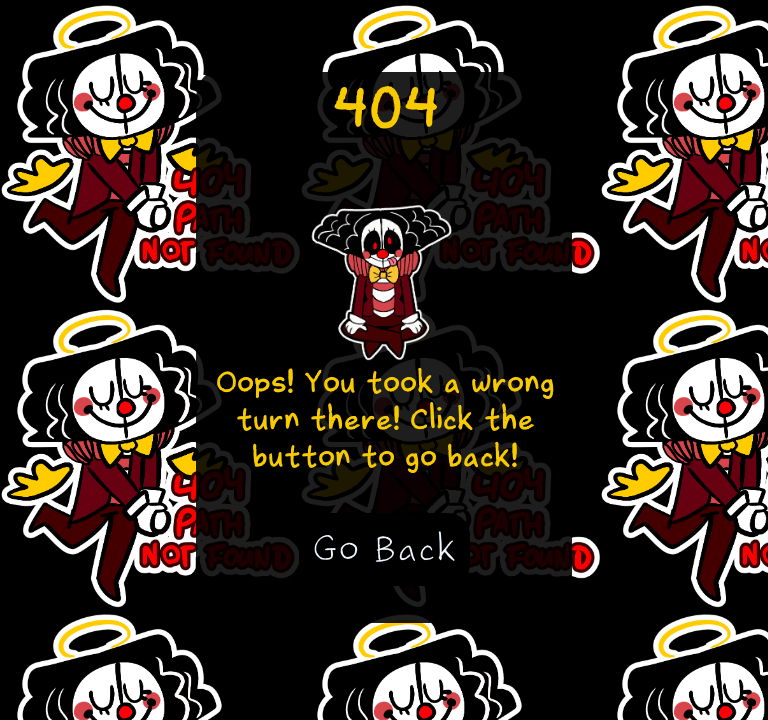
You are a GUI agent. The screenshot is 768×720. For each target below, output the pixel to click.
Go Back (384, 549)
